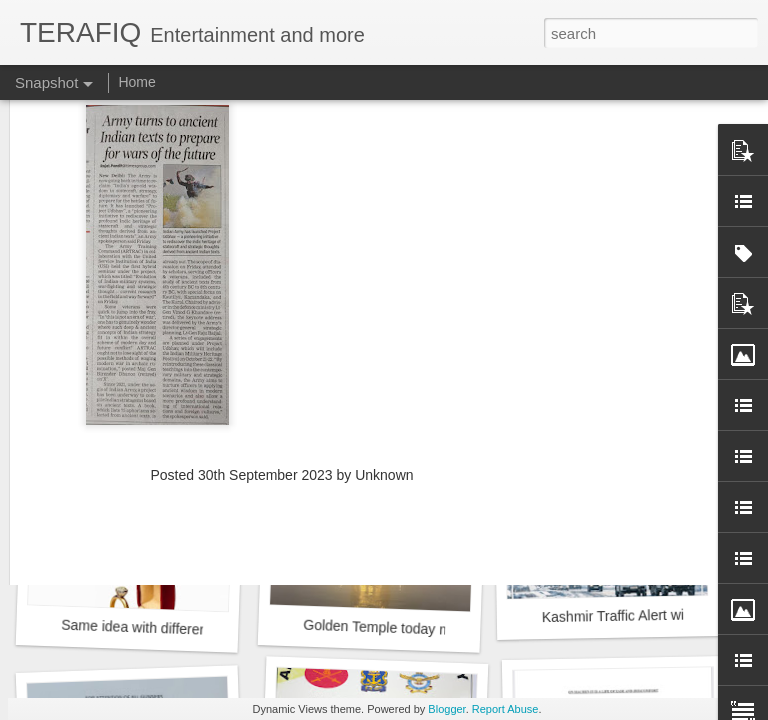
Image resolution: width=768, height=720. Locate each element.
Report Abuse (505, 709)
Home (136, 82)
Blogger (446, 709)
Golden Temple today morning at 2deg (422, 629)
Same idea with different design (159, 628)
